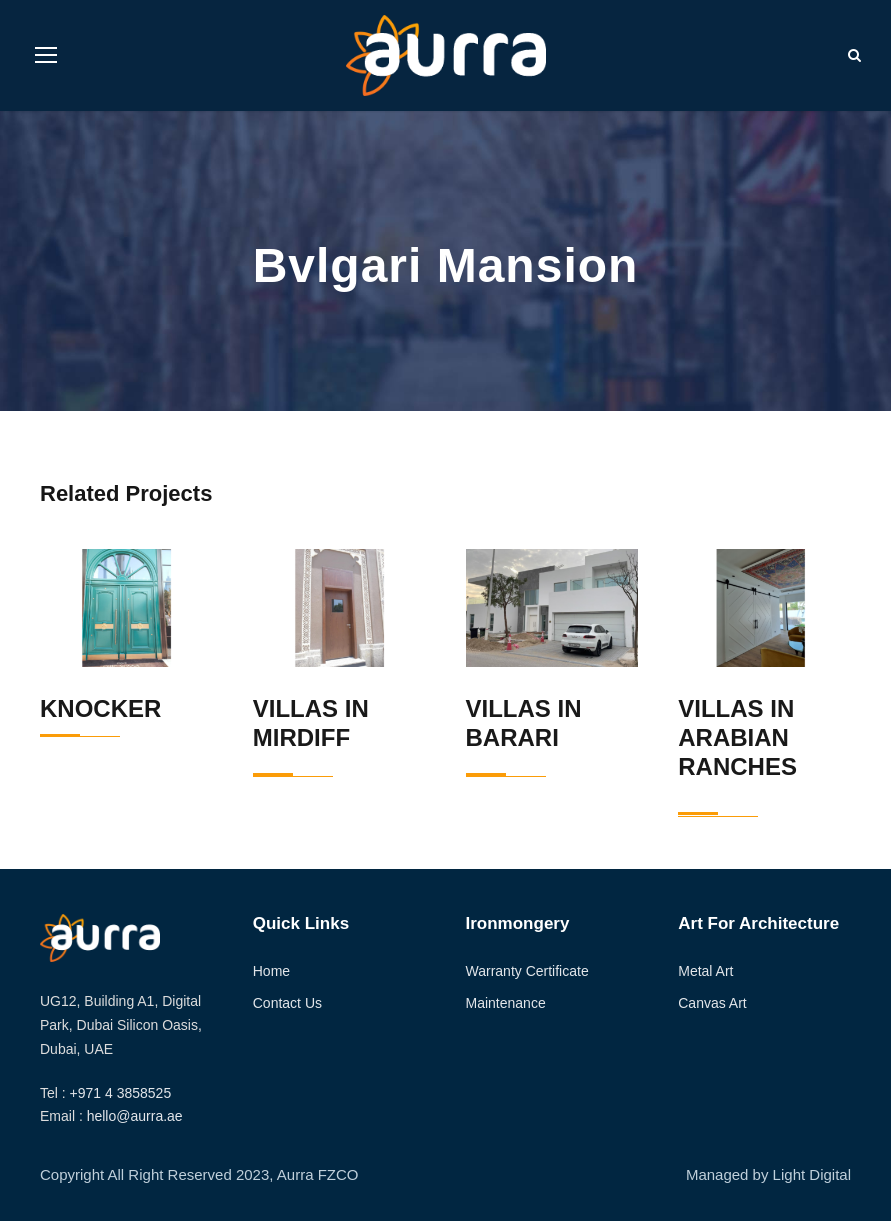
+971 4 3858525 (121, 1093)
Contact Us (287, 1003)
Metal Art (705, 971)
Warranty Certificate (527, 971)
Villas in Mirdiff (311, 723)
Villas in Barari (524, 723)
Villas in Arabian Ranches (737, 737)
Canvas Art (712, 1003)
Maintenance (506, 1003)
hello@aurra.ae (135, 1116)
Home (271, 971)
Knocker (100, 708)
